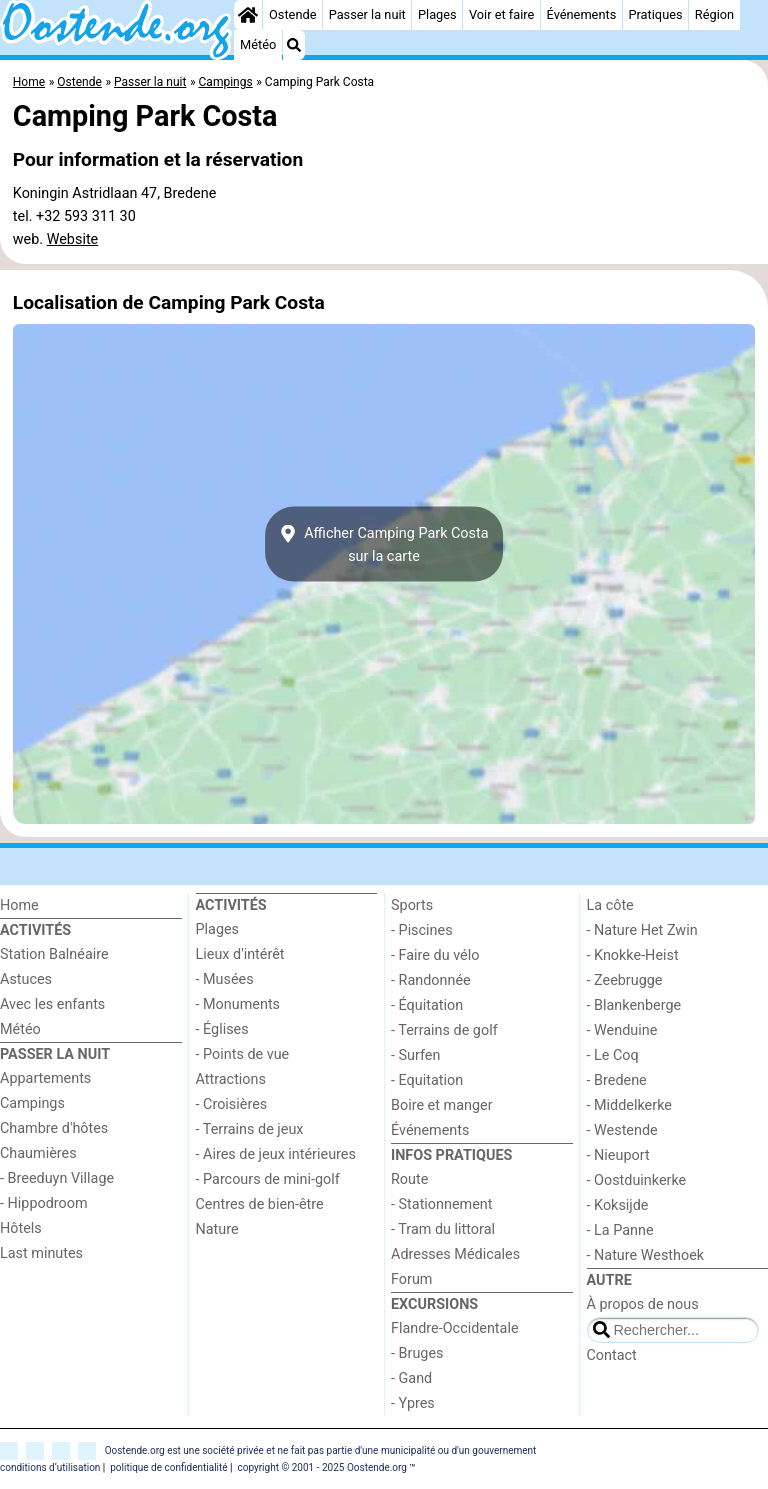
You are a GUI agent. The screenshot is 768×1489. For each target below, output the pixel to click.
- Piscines (422, 930)
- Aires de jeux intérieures (276, 1154)
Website (73, 239)
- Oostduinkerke (637, 1180)
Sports (412, 905)
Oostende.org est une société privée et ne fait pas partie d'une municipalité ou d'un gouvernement (321, 1450)
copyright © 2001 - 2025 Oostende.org (321, 1467)
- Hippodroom (44, 1203)
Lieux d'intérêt (240, 954)
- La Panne (620, 1230)
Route (409, 1179)
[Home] (248, 15)
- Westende (622, 1130)
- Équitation (427, 1005)
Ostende (292, 14)
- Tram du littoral (443, 1229)
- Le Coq (613, 1055)
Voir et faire (501, 14)
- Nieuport (618, 1155)
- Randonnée (431, 980)
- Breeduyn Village (57, 1178)
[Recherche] (294, 45)
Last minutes (41, 1253)
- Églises (222, 1029)
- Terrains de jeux (250, 1129)
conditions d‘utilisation (50, 1467)
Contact (612, 1355)
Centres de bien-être (260, 1204)
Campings (32, 1103)
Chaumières (38, 1153)
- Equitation (427, 1080)
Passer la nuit (367, 14)
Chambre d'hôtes (54, 1128)
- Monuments (238, 1004)
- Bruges (417, 1353)
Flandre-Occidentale (455, 1328)
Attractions (231, 1079)
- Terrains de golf (444, 1030)
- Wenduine (622, 1030)
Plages (437, 14)
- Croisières (232, 1104)
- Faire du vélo (435, 955)
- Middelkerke (629, 1105)
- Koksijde (618, 1205)
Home (19, 905)
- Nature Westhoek (646, 1255)
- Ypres (413, 1403)
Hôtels (21, 1228)
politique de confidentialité (168, 1467)
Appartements (45, 1078)
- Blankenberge (634, 1005)
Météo (258, 44)
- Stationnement (441, 1204)
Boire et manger (442, 1105)
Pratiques (655, 14)
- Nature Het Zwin (642, 930)
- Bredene (617, 1080)
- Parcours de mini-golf (268, 1179)
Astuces (26, 979)
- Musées (225, 979)
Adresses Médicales (455, 1254)
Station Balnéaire (54, 954)
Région (714, 14)
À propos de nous (643, 1304)
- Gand (411, 1378)
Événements (582, 14)
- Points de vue (243, 1054)
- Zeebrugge (625, 980)
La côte (610, 905)
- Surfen (415, 1055)
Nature (217, 1229)
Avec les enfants (52, 1004)
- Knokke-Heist (633, 955)
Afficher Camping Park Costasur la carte (383, 544)
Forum (411, 1279)
